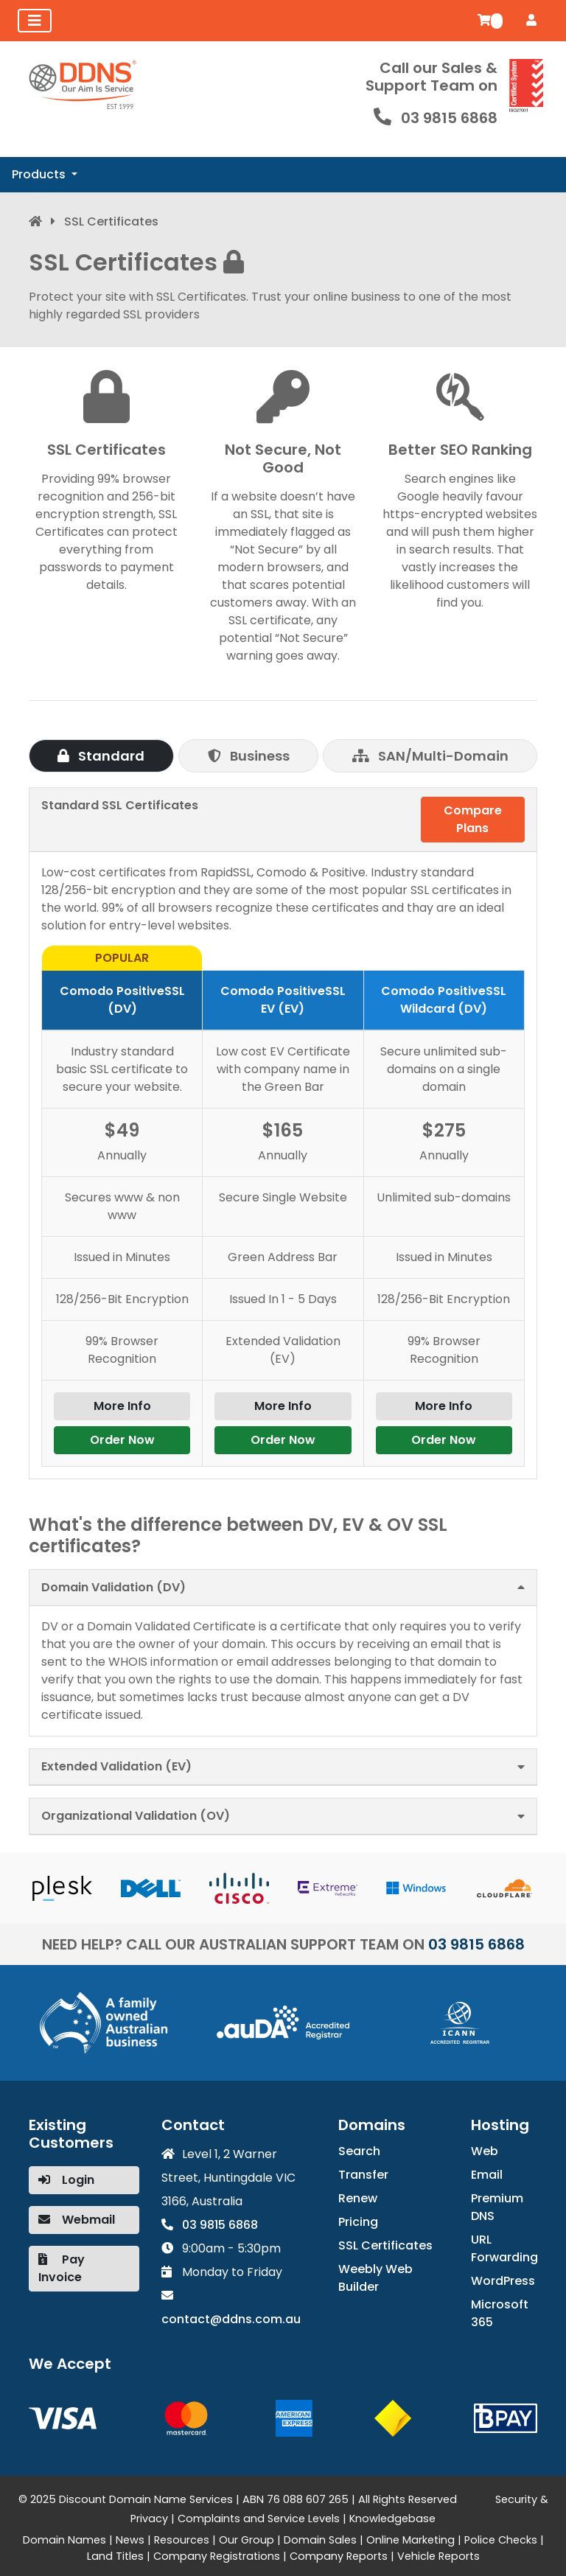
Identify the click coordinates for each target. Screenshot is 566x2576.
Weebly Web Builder (375, 2278)
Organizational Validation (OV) (135, 1815)
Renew (357, 2198)
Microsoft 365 (499, 2313)
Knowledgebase (392, 2518)
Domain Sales (320, 2540)
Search (359, 2151)
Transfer (363, 2174)
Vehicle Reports (438, 2556)
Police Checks (500, 2540)
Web (484, 2151)
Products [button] (40, 174)
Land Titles (115, 2556)
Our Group (246, 2540)
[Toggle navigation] (35, 20)
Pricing (358, 2221)
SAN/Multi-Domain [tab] (430, 756)
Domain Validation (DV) (113, 1587)
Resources (181, 2540)
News (130, 2540)
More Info (122, 1405)
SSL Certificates (385, 2245)
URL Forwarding (504, 2248)
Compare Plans (473, 819)
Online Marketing (410, 2540)
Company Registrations (216, 2556)
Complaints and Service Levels (259, 2518)
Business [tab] (249, 756)
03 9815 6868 (449, 118)
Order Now (122, 1439)
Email (487, 2174)
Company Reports (339, 2556)
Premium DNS (497, 2207)
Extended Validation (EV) (116, 1766)
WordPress (503, 2280)
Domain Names (64, 2540)
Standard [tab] (100, 756)
